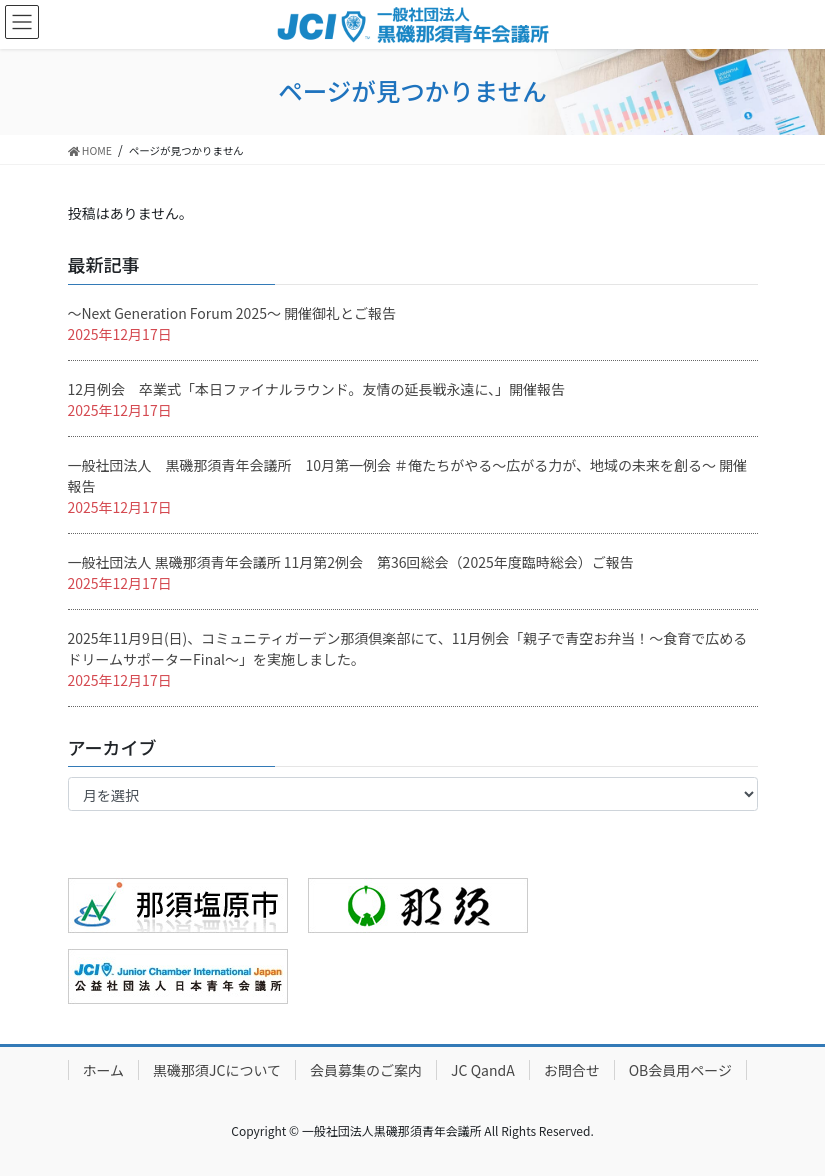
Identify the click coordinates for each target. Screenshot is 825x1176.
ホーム (104, 1070)
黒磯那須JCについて (217, 1070)
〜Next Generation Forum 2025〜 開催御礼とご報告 (232, 313)
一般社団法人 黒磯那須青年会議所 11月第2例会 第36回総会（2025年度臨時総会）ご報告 (351, 562)
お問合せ (572, 1070)
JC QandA (483, 1070)
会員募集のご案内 (366, 1070)
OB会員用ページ (680, 1070)
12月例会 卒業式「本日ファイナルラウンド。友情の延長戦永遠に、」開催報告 (317, 389)
